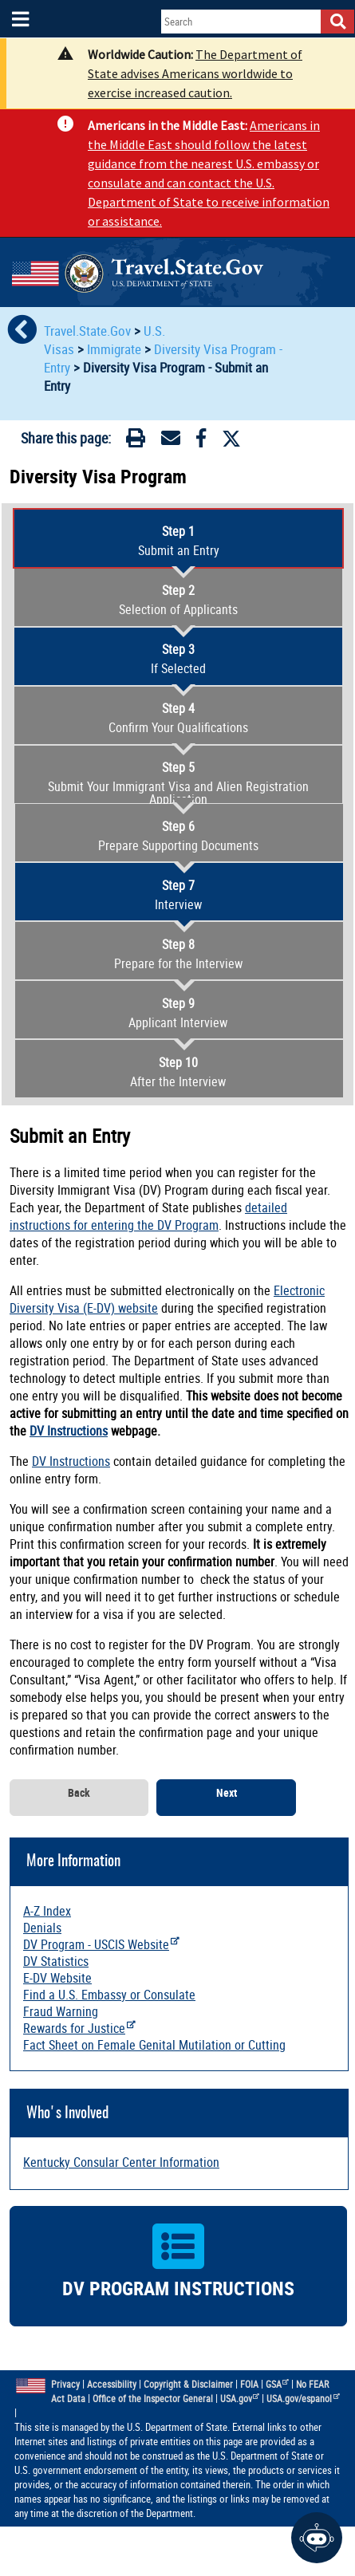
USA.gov (240, 2399)
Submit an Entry (178, 540)
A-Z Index (47, 1911)
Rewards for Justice (79, 2028)
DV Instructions (69, 1431)
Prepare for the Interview (178, 953)
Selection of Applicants (178, 599)
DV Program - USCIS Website (101, 1944)
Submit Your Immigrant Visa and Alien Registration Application (178, 783)
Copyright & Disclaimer (188, 2384)
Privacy (65, 2384)
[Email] (170, 441)
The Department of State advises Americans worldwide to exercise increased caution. (195, 73)
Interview (178, 894)
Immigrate (114, 349)
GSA (278, 2384)
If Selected (178, 658)
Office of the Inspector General (153, 2399)
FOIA (249, 2384)
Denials (42, 1927)
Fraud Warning (60, 2011)
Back (79, 1793)
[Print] (135, 441)
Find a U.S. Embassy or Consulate (109, 1994)
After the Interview (178, 1072)
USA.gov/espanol (303, 2399)
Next (226, 1793)
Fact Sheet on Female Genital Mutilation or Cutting (154, 2045)
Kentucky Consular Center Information (121, 2162)
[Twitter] (231, 438)
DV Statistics (56, 1961)
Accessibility (111, 2384)
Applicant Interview (178, 1013)
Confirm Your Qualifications (178, 717)
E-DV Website (57, 1978)
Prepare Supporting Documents (178, 835)
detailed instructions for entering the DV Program (148, 1216)
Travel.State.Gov (89, 330)
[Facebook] (201, 441)
